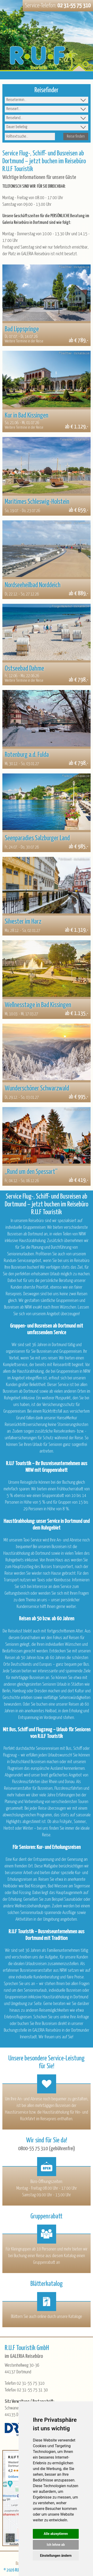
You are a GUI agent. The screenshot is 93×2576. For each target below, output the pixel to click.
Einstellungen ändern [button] (56, 2555)
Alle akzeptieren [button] (56, 2534)
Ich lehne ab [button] (56, 2545)
